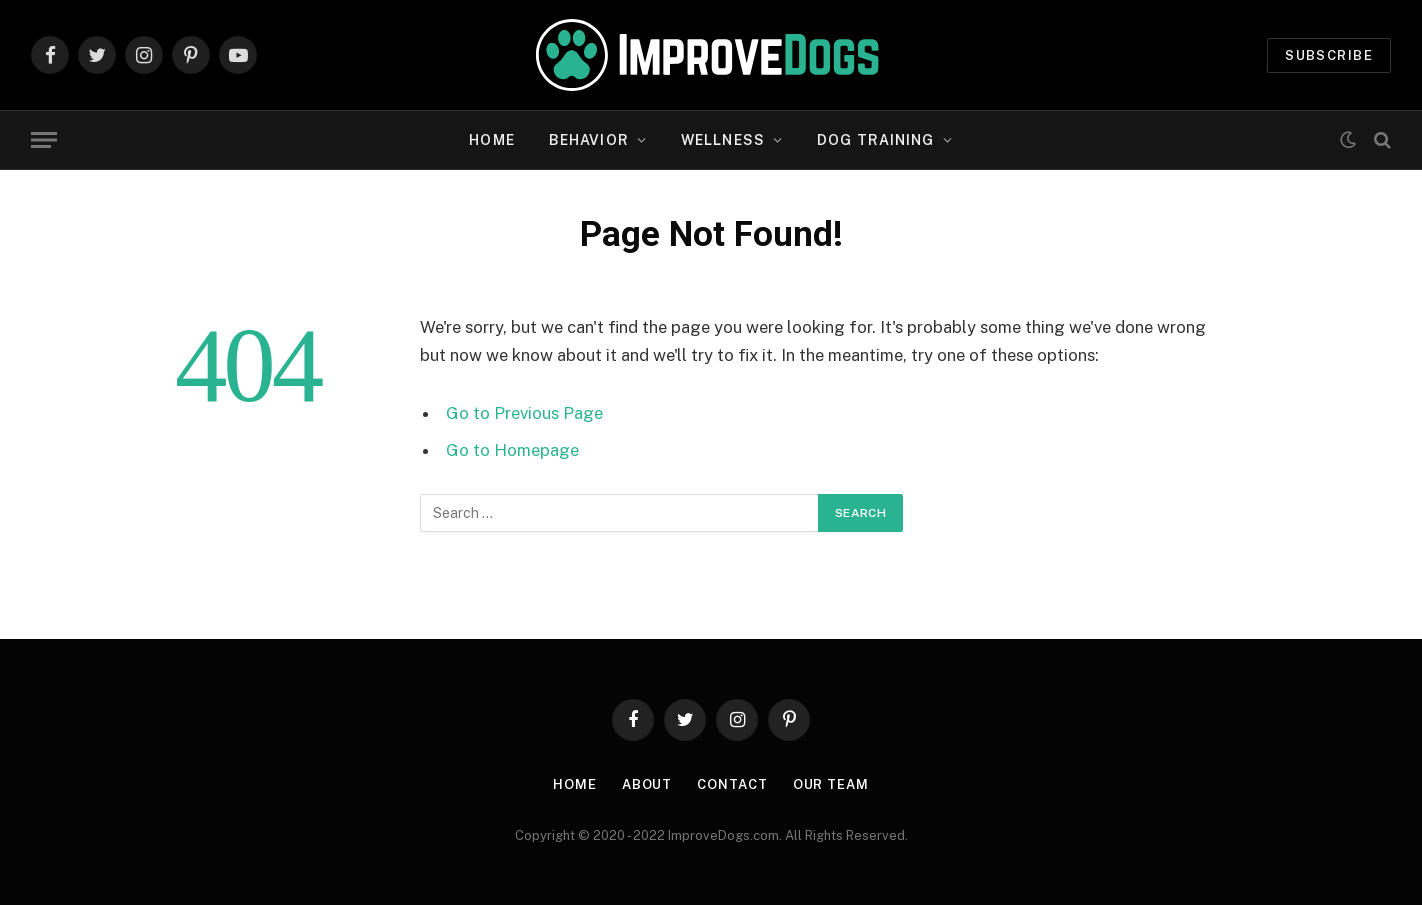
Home (491, 140)
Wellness (723, 140)
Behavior (589, 140)
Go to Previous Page (524, 413)
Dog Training (875, 140)
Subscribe (1329, 55)
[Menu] (44, 140)
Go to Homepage (512, 450)
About (647, 784)
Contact (732, 784)
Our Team (831, 784)
